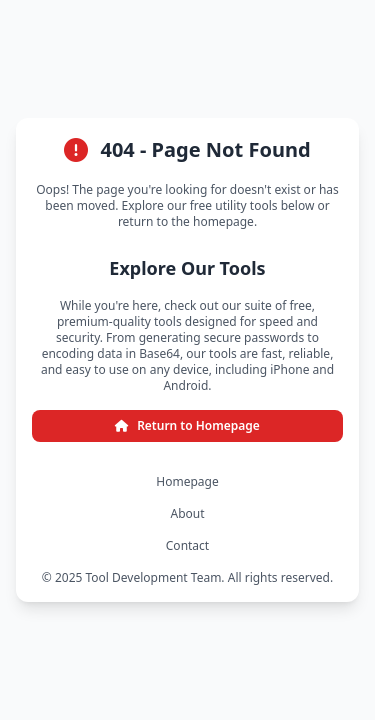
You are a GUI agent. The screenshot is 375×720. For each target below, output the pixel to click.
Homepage (187, 482)
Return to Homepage (187, 425)
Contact (187, 546)
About (187, 514)
